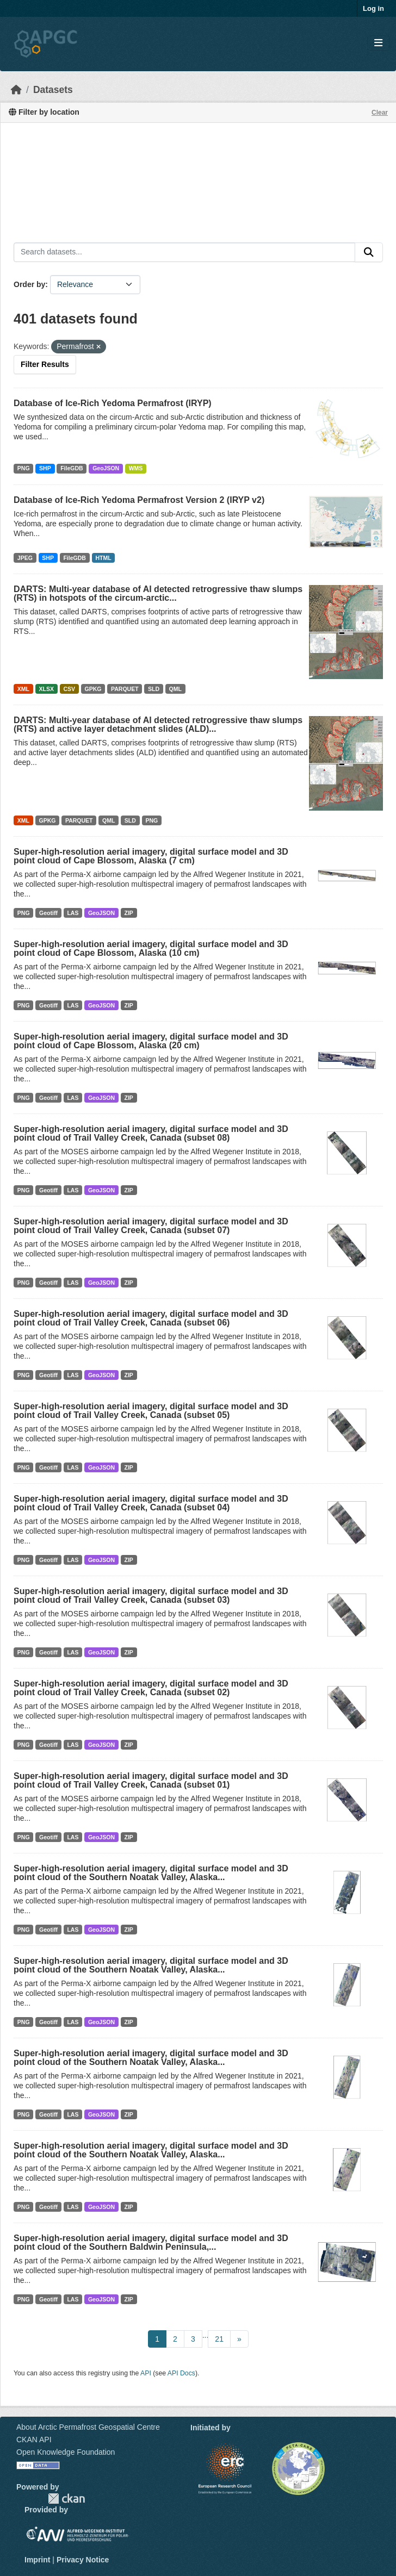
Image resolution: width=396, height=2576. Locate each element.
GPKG (93, 689)
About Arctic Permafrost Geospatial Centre (88, 2427)
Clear (380, 112)
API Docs (181, 2373)
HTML (103, 558)
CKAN (66, 2498)
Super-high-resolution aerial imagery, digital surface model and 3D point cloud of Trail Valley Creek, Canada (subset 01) (151, 1780)
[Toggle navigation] (378, 43)
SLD (153, 689)
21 (219, 2339)
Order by (29, 284)
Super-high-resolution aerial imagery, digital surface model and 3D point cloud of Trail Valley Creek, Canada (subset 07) (151, 1226)
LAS (72, 913)
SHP (45, 468)
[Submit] (369, 252)
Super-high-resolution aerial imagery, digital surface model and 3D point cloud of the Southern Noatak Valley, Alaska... (151, 1873)
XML (23, 689)
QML (175, 689)
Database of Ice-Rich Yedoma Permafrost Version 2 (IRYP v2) (139, 500)
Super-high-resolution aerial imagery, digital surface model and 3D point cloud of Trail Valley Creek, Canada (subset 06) (151, 1318)
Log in (373, 8)
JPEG (25, 558)
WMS (136, 468)
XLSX (46, 689)
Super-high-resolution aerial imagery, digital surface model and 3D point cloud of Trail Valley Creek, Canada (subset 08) (151, 1133)
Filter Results (45, 364)
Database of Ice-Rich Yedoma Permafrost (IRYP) (113, 403)
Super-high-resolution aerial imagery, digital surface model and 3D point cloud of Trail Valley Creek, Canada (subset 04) (151, 1503)
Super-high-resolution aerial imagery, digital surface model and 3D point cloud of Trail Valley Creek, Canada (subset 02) (151, 1688)
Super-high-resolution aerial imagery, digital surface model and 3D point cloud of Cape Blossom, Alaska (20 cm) (151, 1041)
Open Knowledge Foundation (65, 2452)
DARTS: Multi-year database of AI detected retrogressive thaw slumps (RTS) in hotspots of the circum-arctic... (158, 593)
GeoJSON (105, 468)
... (205, 2335)
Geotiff (48, 913)
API (145, 2373)
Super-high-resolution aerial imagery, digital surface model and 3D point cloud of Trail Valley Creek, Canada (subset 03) (151, 1595)
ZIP (128, 913)
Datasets (53, 89)
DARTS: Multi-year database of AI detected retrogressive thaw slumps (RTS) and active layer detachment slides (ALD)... (158, 724)
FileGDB (71, 468)
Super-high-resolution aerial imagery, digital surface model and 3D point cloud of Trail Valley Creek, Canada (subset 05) (151, 1411)
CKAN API (34, 2439)
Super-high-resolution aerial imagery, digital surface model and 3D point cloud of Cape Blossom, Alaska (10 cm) (151, 948)
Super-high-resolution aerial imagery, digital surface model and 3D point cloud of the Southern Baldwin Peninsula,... (151, 2242)
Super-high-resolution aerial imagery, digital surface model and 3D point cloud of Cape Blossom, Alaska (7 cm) (151, 856)
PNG (23, 468)
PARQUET (125, 689)
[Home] (16, 89)
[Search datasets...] (184, 252)
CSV (69, 689)
